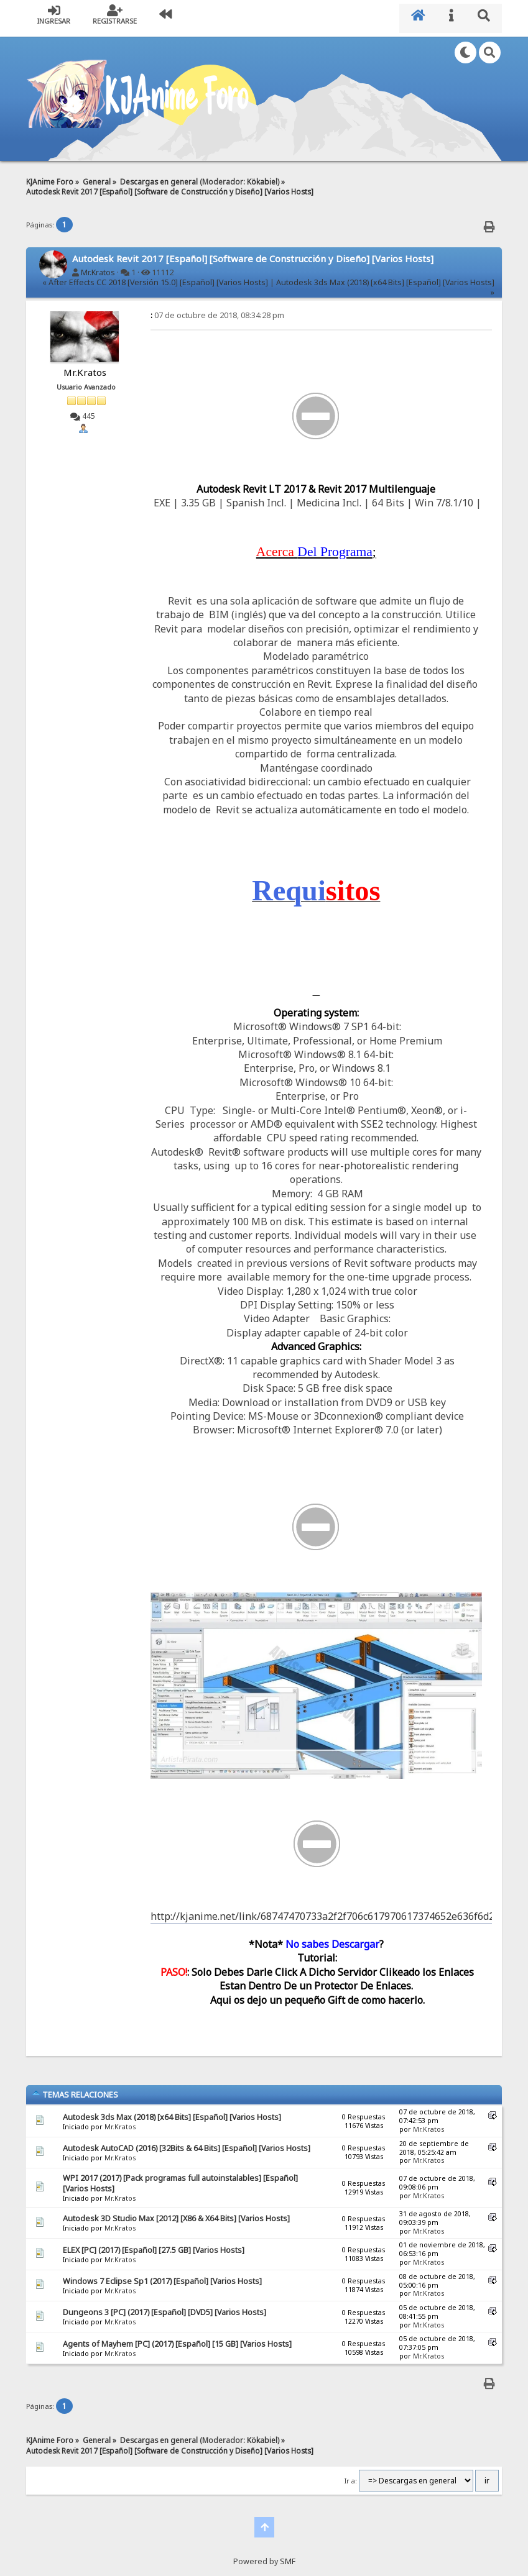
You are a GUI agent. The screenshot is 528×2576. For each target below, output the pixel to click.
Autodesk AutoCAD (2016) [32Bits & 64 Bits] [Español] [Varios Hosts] (186, 2142)
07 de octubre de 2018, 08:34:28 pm (217, 309)
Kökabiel (262, 175)
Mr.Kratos (98, 266)
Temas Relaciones (75, 2088)
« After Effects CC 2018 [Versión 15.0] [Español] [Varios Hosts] (155, 276)
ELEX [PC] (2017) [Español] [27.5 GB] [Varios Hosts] (153, 2244)
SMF (287, 2555)
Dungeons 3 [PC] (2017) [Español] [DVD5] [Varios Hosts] (164, 2306)
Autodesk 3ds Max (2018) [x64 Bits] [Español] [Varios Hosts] (172, 2111)
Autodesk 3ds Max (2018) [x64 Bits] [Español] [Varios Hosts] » (385, 281)
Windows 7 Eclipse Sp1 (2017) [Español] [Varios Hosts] (162, 2275)
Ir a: (351, 2474)
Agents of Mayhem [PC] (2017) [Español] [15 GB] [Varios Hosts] (177, 2337)
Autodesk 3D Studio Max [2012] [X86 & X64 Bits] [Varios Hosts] (176, 2213)
